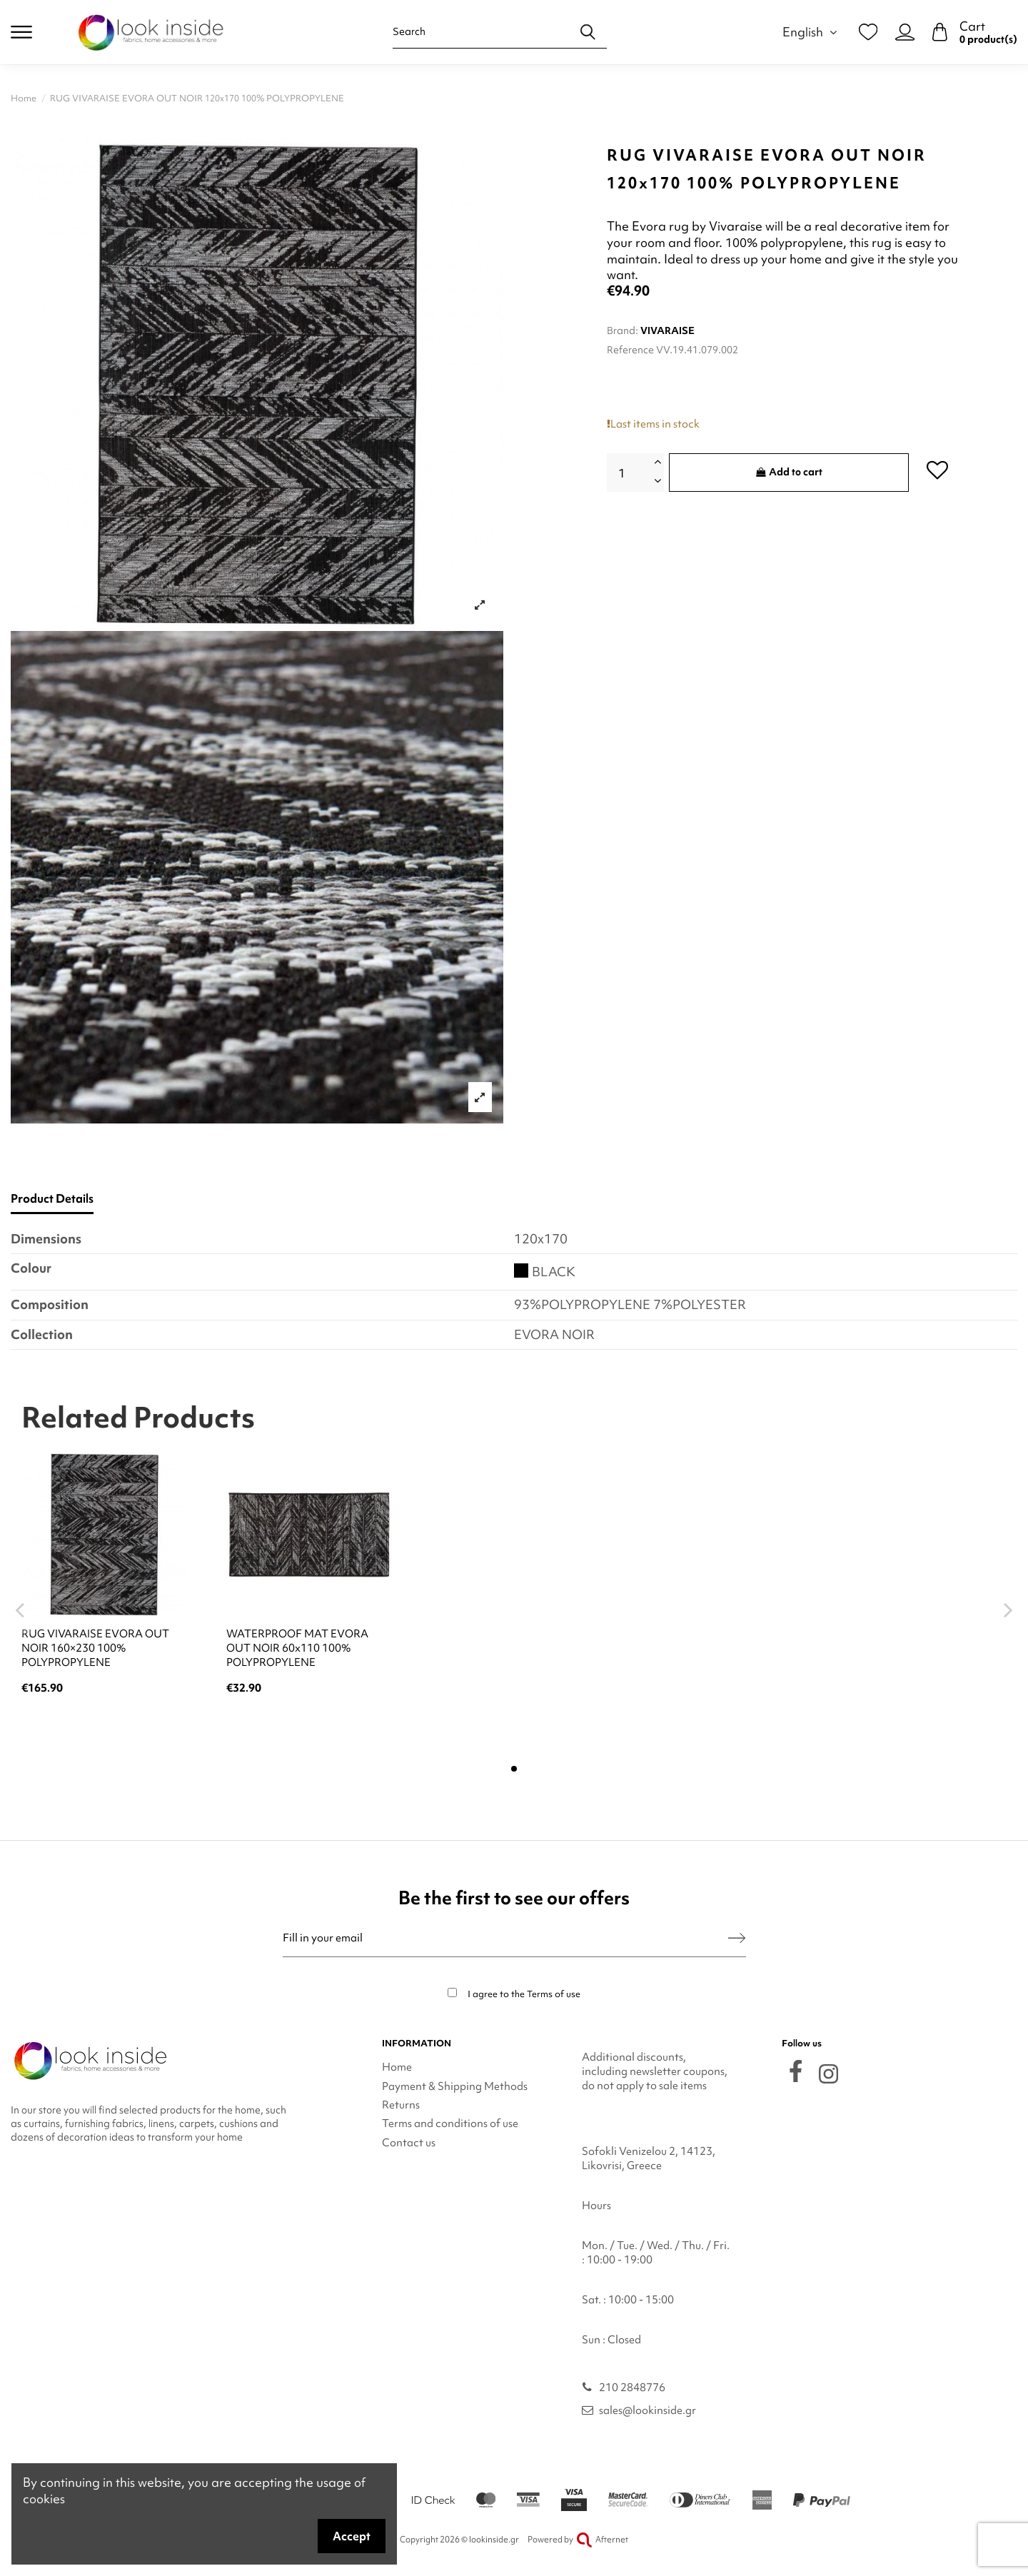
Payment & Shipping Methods (455, 2086)
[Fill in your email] (506, 1938)
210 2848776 (632, 2387)
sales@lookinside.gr (647, 2410)
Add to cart (789, 471)
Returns (401, 2105)
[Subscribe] (736, 1938)
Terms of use (553, 1994)
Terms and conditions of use (450, 2123)
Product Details (52, 1198)
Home (397, 2067)
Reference (630, 349)
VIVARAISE (667, 330)
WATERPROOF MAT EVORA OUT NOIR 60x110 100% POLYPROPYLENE (297, 1648)
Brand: (622, 330)
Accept (352, 2536)
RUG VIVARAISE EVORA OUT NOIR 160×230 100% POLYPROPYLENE (95, 1648)
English (811, 32)
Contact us (408, 2143)
